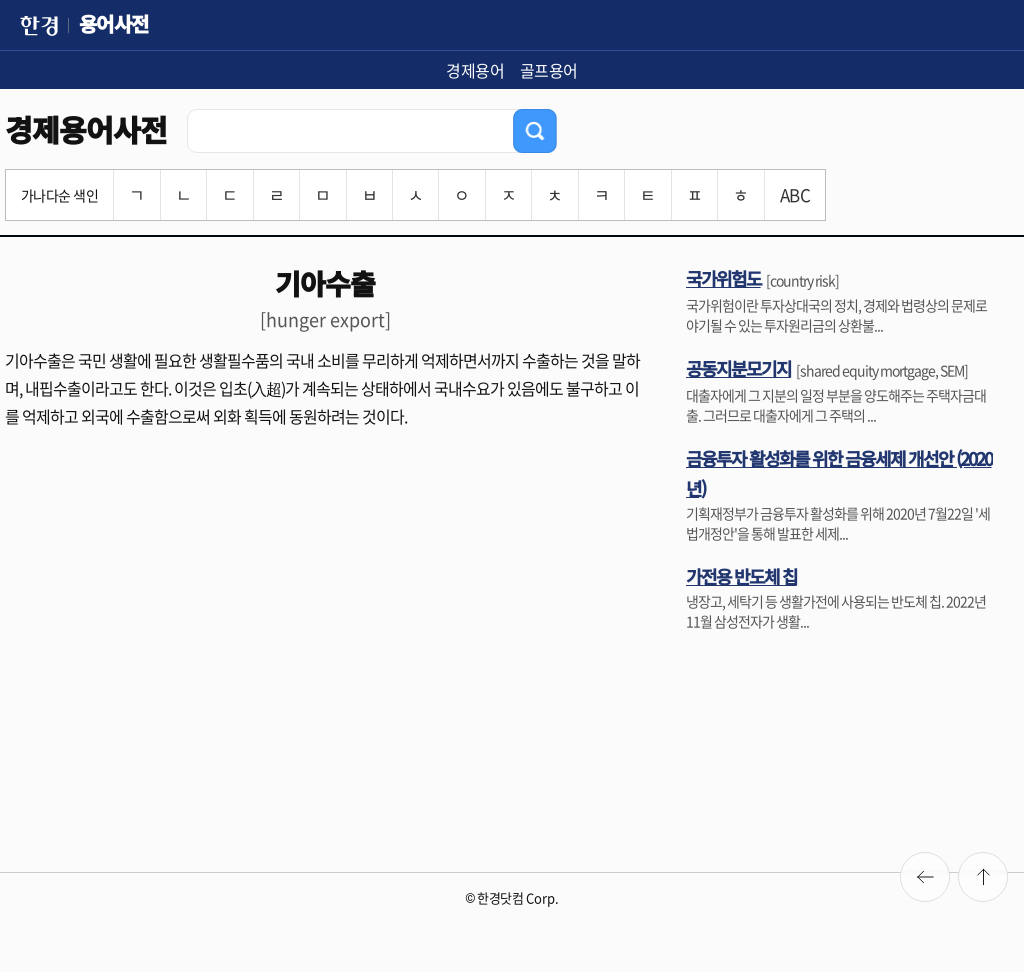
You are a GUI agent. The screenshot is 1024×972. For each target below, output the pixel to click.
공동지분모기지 (738, 368)
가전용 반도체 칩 (741, 576)
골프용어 (549, 70)
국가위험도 (723, 278)
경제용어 (475, 70)
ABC (795, 194)
